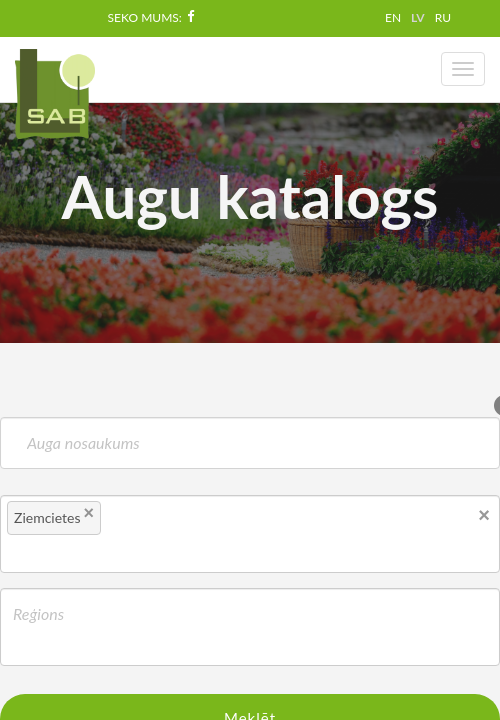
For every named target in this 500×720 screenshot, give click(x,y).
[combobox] (250, 534)
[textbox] (141, 521)
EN (393, 17)
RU (443, 17)
